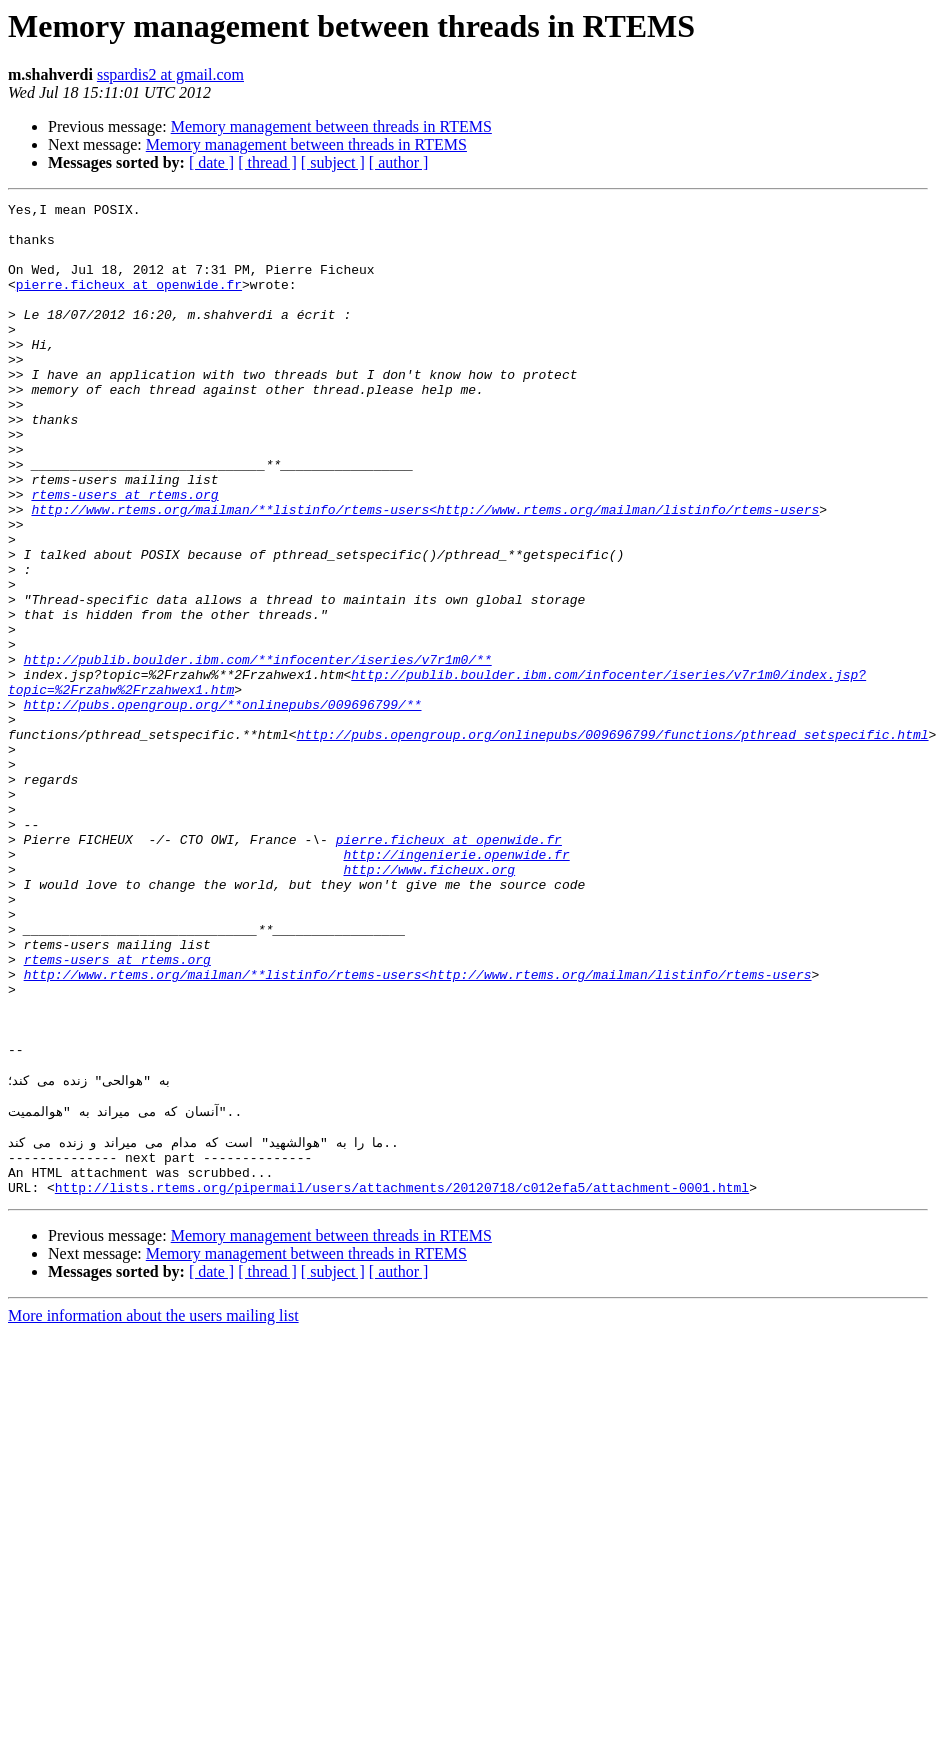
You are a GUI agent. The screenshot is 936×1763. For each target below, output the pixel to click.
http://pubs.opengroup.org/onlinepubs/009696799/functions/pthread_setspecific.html (613, 842)
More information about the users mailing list (153, 1510)
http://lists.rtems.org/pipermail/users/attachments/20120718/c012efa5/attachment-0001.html (402, 1382)
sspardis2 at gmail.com (170, 74)
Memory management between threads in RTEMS (331, 126)
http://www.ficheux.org (429, 1004)
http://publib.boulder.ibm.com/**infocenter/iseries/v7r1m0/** (258, 752)
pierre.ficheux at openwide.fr (129, 302)
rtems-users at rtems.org (124, 554)
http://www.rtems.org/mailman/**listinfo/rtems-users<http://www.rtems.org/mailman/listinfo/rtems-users (425, 572)
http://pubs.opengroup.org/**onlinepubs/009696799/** (223, 806)
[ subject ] (333, 162)
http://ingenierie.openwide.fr (456, 986)
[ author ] (399, 162)
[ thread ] (267, 162)
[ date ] (211, 162)
